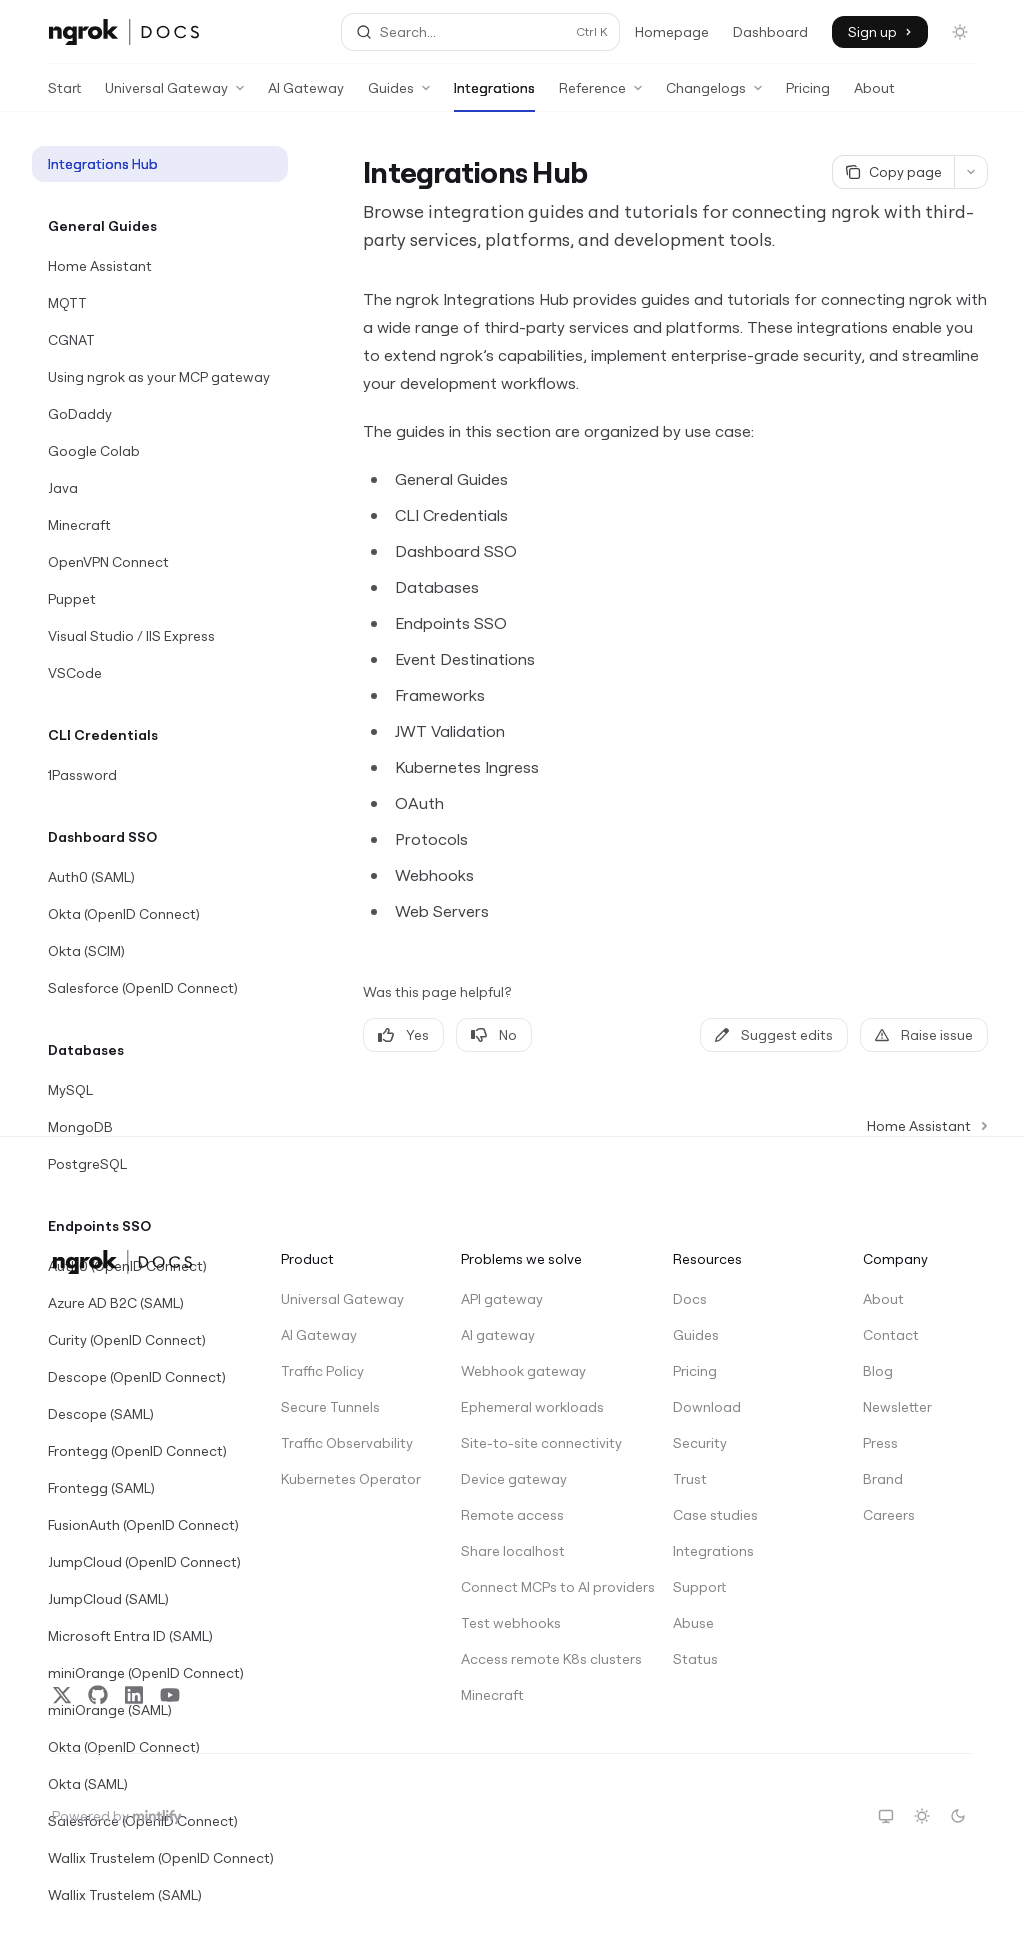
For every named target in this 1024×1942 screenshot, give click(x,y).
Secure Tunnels (330, 1407)
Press (880, 1443)
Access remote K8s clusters (533, 1659)
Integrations (494, 96)
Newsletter (897, 1407)
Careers (889, 1515)
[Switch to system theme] (886, 1816)
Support (699, 1587)
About (874, 96)
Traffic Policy (322, 1371)
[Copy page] (893, 172)
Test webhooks (511, 1623)
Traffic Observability (347, 1443)
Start (64, 96)
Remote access (512, 1515)
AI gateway (498, 1335)
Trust (690, 1479)
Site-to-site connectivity (533, 1443)
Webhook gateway (523, 1371)
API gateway (502, 1299)
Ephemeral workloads (532, 1407)
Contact (891, 1335)
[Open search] (481, 32)
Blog (878, 1371)
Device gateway (514, 1479)
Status (695, 1659)
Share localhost (513, 1551)
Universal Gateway (342, 1299)
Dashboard (770, 32)
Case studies (715, 1515)
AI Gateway (306, 96)
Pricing (808, 96)
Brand (883, 1479)
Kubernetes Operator (351, 1479)
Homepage (672, 32)
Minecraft (492, 1695)
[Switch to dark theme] (958, 1816)
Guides (696, 1335)
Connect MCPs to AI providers (533, 1587)
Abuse (693, 1623)
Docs (690, 1299)
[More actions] (971, 172)
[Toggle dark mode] (960, 32)
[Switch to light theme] (922, 1816)
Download (707, 1407)
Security (700, 1443)
